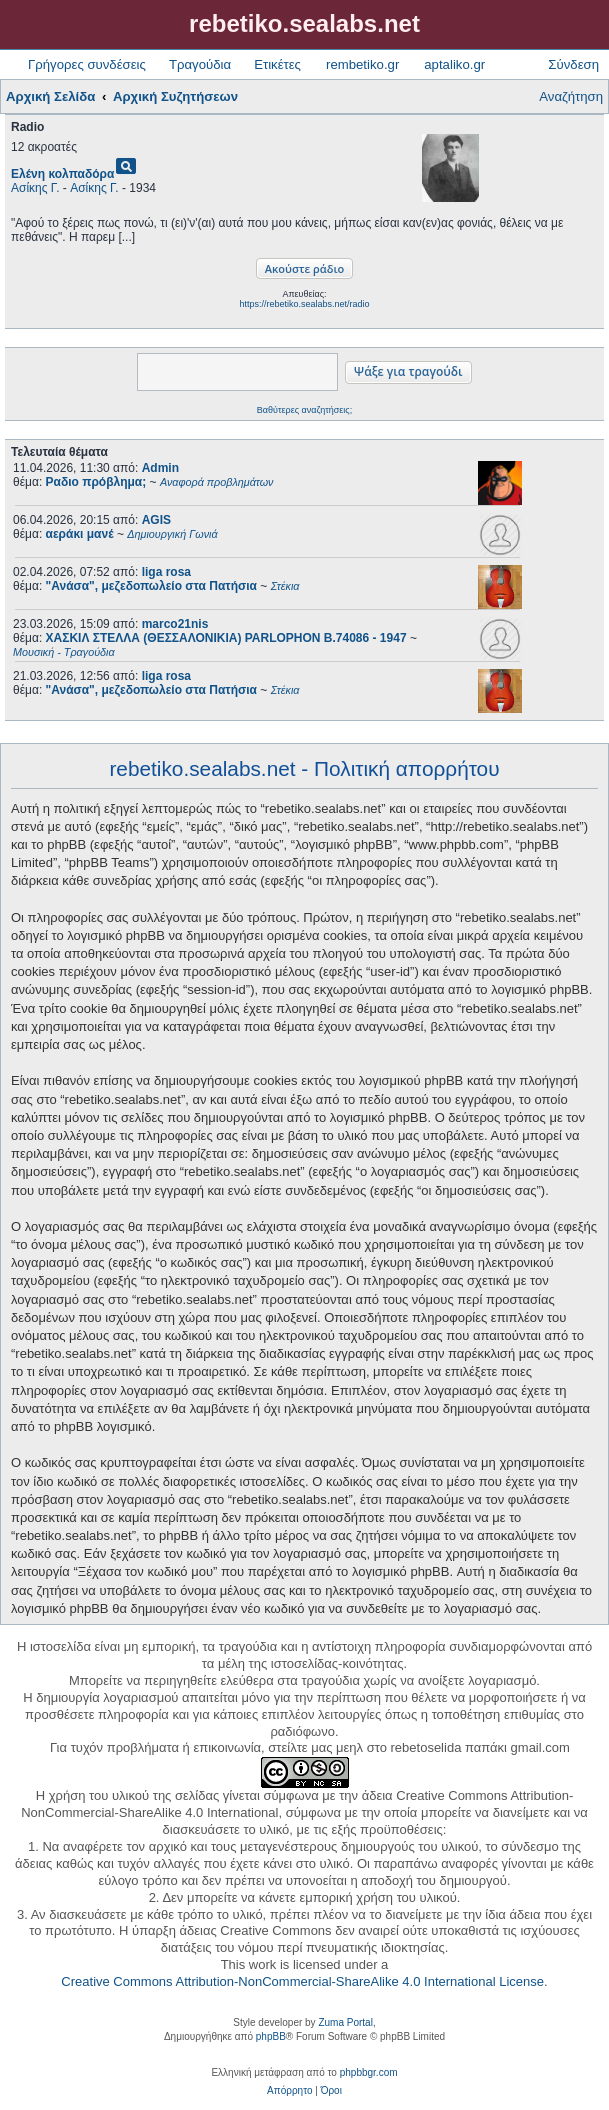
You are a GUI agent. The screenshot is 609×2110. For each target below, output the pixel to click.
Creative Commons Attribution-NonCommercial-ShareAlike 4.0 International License (302, 1981)
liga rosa (166, 572)
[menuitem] (289, 2091)
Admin (160, 468)
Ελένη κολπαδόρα (62, 174)
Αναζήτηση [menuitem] (571, 96)
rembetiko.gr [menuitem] (362, 64)
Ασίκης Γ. (35, 188)
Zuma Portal (345, 2022)
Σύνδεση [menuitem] (573, 64)
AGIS (156, 520)
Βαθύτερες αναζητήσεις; (304, 410)
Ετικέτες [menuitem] (277, 64)
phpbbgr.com (369, 2072)
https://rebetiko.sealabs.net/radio (304, 304)
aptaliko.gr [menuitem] (454, 64)
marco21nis (175, 624)
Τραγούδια (200, 64)
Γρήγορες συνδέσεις (87, 64)
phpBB (271, 2036)
